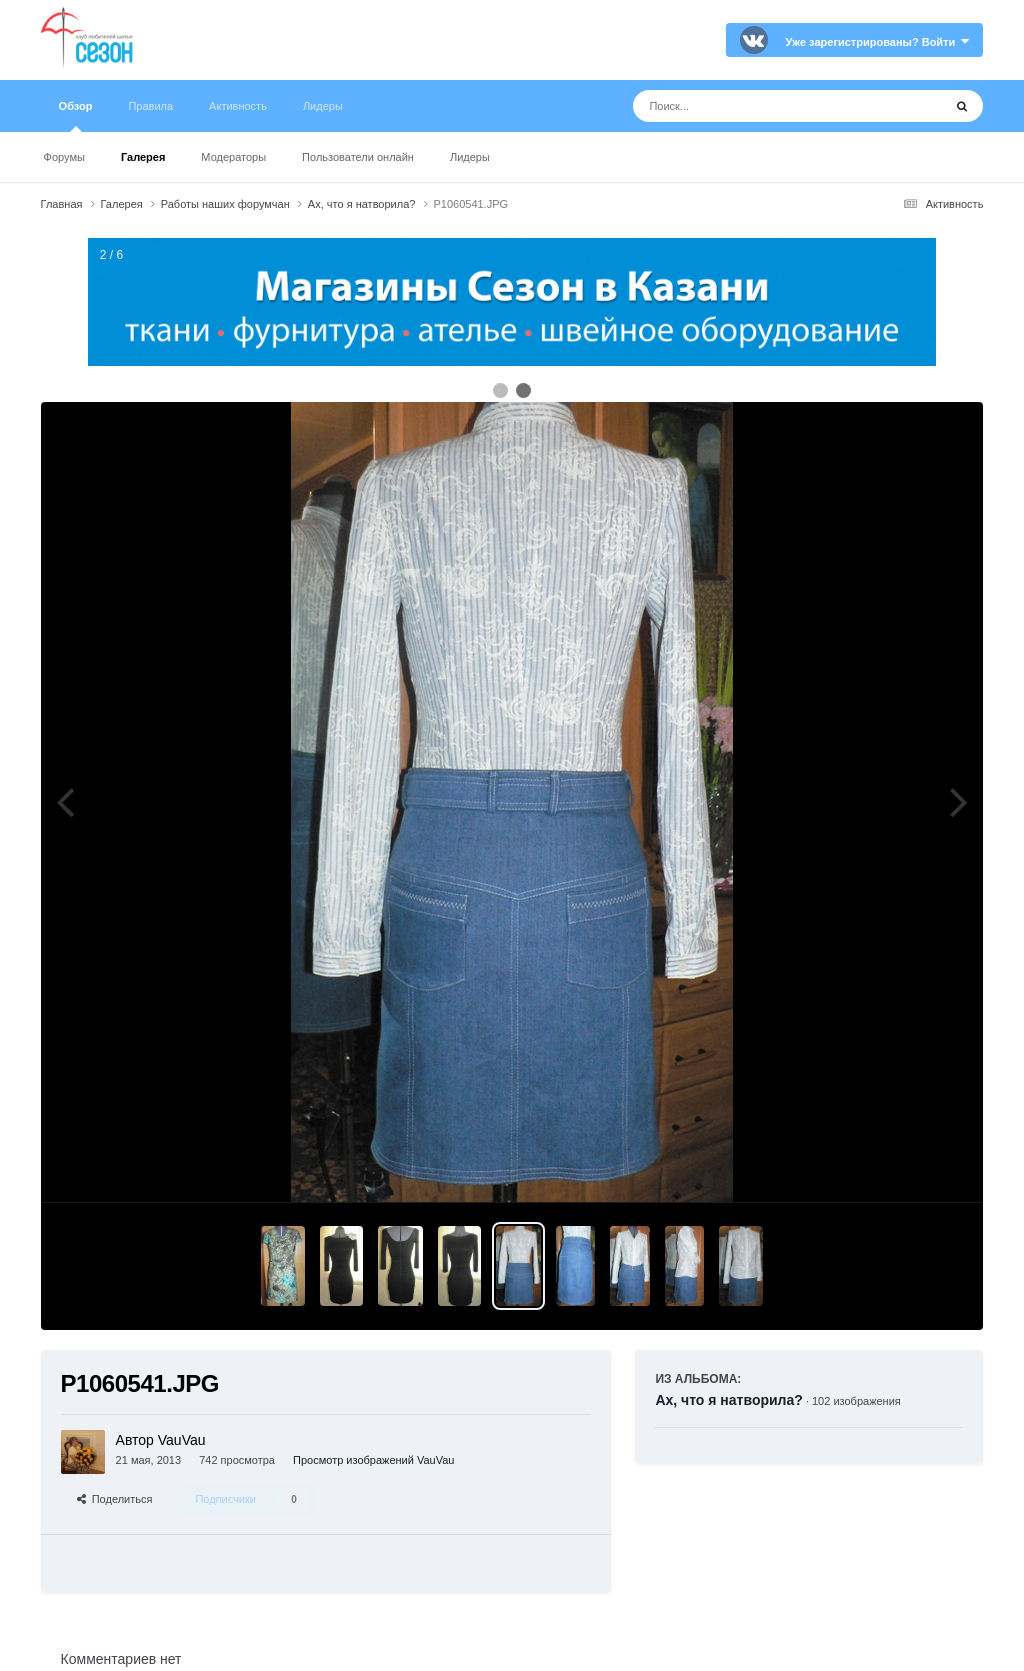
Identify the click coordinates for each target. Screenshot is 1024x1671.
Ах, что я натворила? (728, 1400)
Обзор (76, 116)
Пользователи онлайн (358, 157)
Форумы (64, 157)
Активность (238, 106)
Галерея (143, 157)
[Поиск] (750, 106)
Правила (150, 106)
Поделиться (115, 1499)
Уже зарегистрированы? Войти (878, 42)
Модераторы (233, 157)
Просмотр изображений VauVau (373, 1460)
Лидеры (470, 157)
